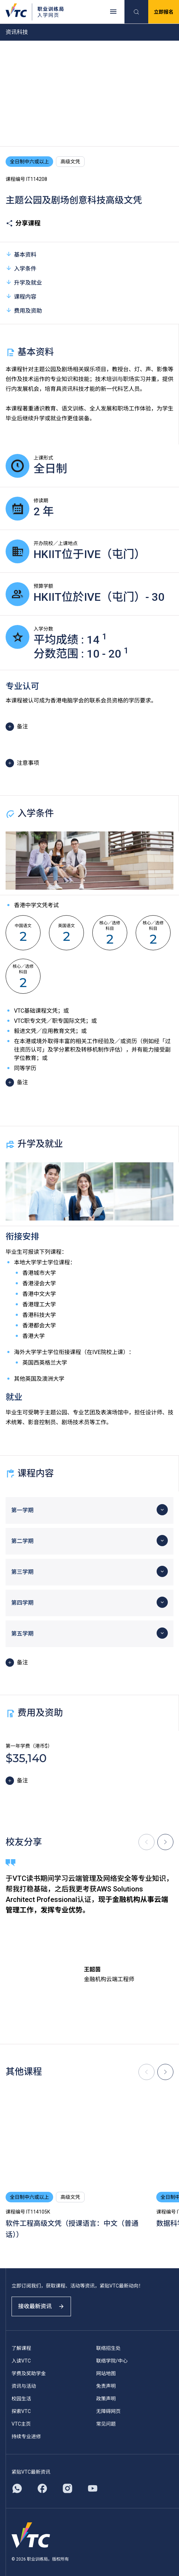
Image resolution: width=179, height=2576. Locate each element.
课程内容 (21, 296)
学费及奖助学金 (29, 2373)
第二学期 (22, 1541)
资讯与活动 (24, 2386)
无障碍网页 (108, 2411)
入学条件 (21, 268)
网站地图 (106, 2373)
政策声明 (106, 2398)
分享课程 (23, 223)
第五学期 (22, 1633)
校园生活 (21, 2398)
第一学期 (22, 1510)
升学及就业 (24, 282)
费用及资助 (24, 310)
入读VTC (21, 2361)
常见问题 (106, 2424)
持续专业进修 (26, 2436)
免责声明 (106, 2386)
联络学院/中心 (112, 2361)
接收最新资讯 (41, 2306)
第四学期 (22, 1602)
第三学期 (22, 1572)
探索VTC (21, 2411)
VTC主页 (21, 2424)
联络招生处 (108, 2348)
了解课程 (21, 2348)
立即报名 (163, 12)
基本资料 (21, 254)
